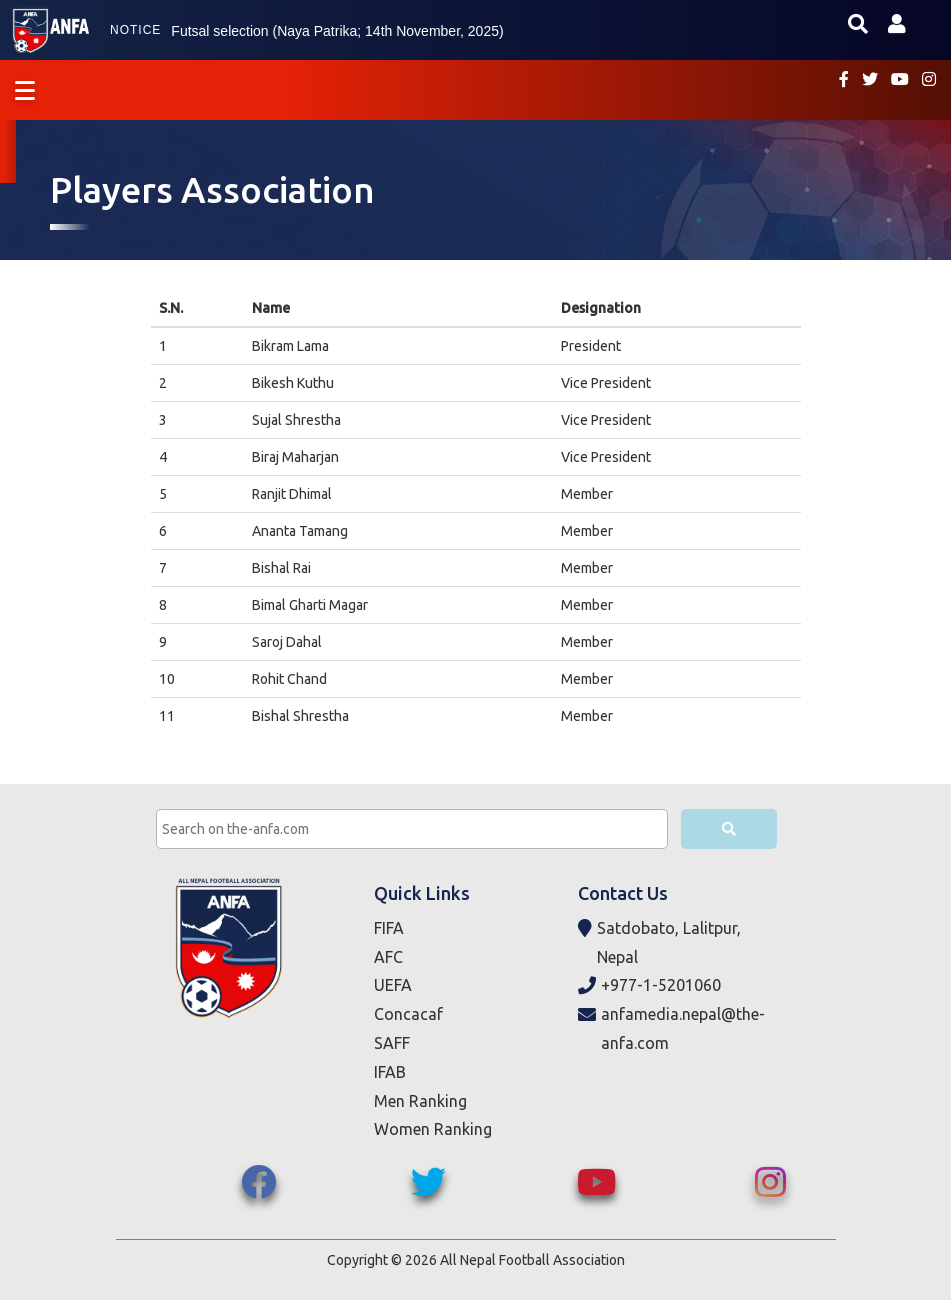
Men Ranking (420, 1101)
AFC (388, 957)
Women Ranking (433, 1129)
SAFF (392, 1043)
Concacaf (408, 1014)
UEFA (393, 985)
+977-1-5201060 (649, 985)
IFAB (390, 1072)
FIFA (389, 928)
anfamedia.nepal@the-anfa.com (671, 1029)
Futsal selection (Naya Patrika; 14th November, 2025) (337, 31)
